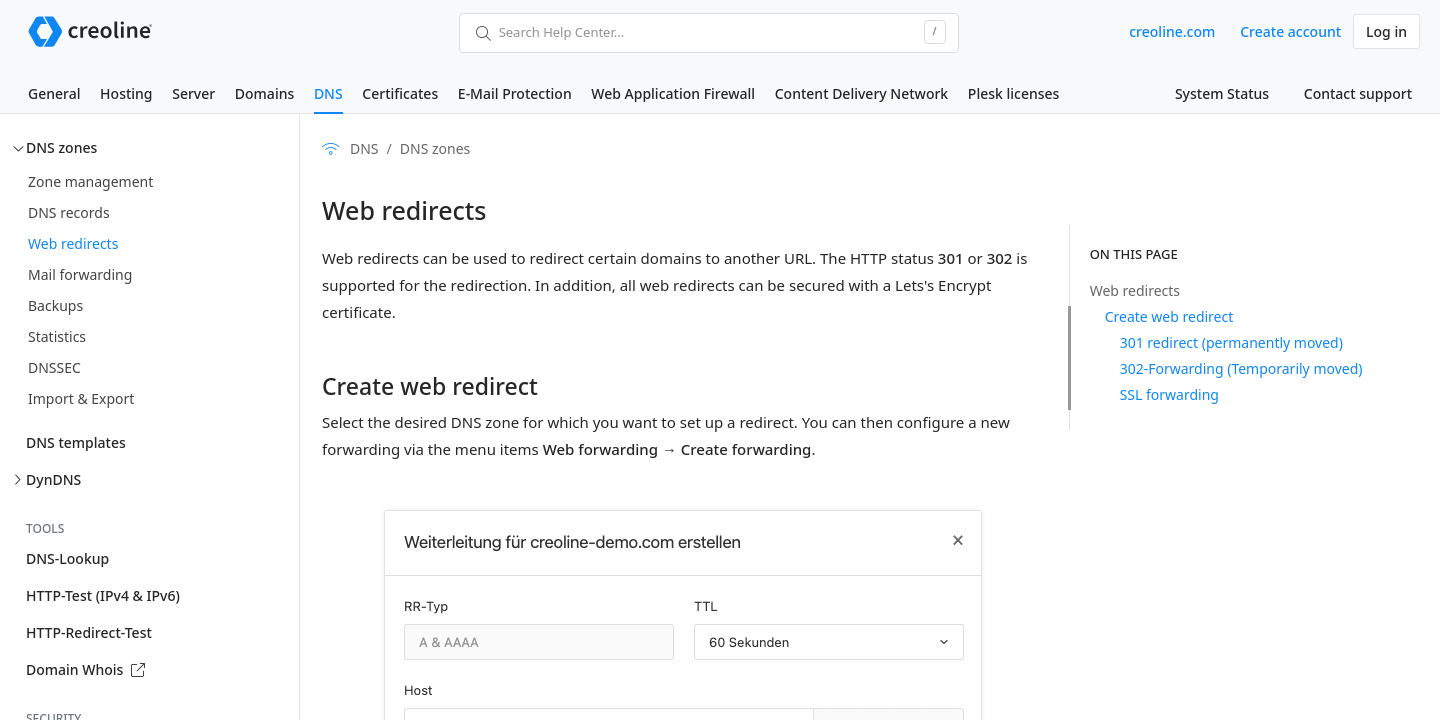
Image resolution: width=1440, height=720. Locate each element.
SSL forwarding (1169, 394)
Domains (264, 93)
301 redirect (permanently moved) (1231, 342)
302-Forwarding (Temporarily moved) (1241, 368)
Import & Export (81, 398)
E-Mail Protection (515, 93)
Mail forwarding (80, 274)
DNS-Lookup (67, 558)
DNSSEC (54, 367)
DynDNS (53, 479)
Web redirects (73, 243)
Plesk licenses (1014, 93)
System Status (1222, 93)
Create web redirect (1169, 316)
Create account (1290, 31)
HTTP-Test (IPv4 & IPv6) (103, 595)
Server (193, 93)
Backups (55, 305)
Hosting (126, 93)
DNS (328, 93)
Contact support (1358, 93)
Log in (1386, 31)
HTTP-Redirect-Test (89, 632)
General (54, 93)
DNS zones (61, 147)
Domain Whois (85, 669)
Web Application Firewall (673, 93)
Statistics (57, 336)
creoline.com (1172, 31)
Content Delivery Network (861, 93)
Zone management (90, 181)
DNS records (69, 212)
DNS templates (76, 442)
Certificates (400, 93)
